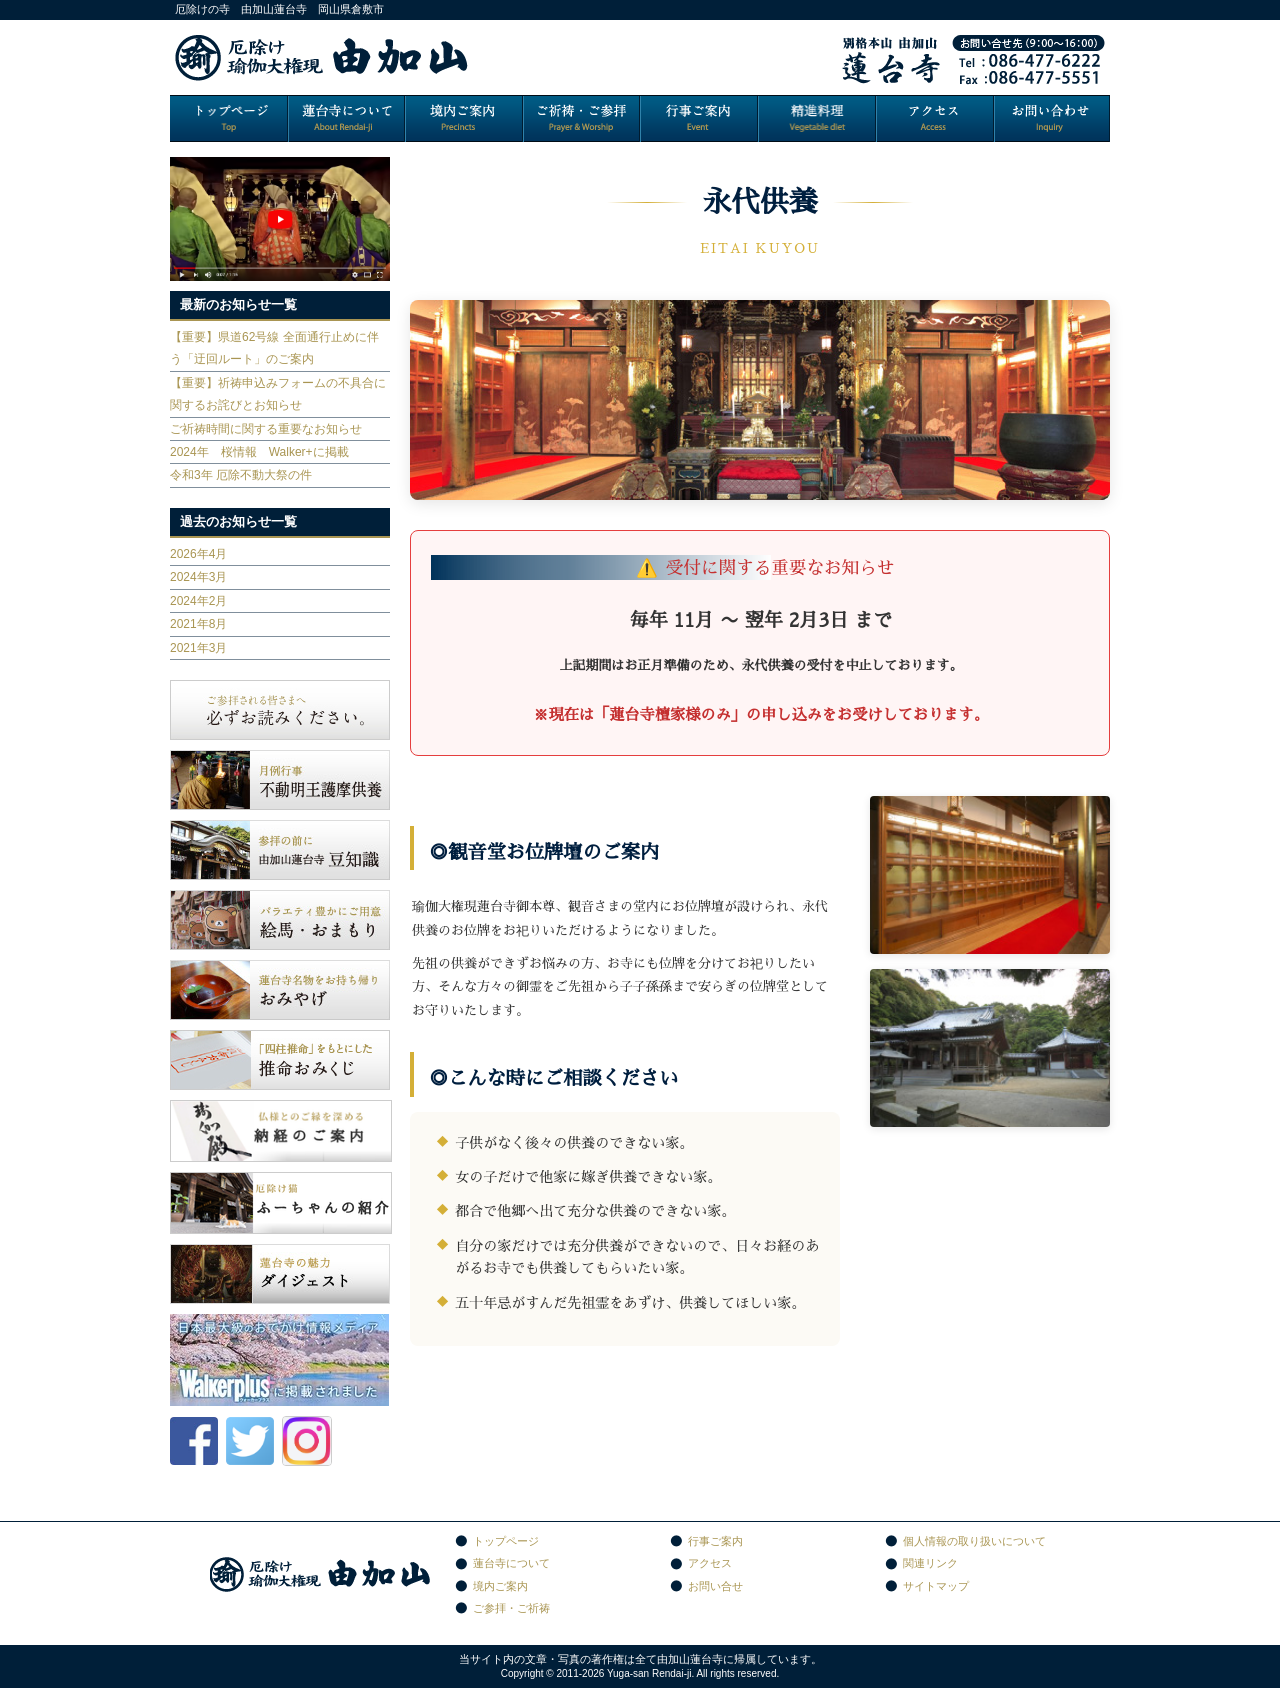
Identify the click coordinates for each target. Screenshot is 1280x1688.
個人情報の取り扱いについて (974, 1541)
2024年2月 (198, 601)
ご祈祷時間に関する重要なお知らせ (266, 429)
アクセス (710, 1563)
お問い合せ (715, 1586)
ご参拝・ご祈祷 (511, 1608)
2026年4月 (198, 554)
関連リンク (930, 1563)
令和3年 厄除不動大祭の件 (241, 475)
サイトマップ (936, 1586)
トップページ (506, 1541)
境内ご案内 (500, 1586)
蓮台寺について (511, 1563)
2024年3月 (198, 577)
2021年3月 (198, 648)
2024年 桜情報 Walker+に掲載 (259, 452)
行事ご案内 (715, 1541)
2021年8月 (198, 624)
